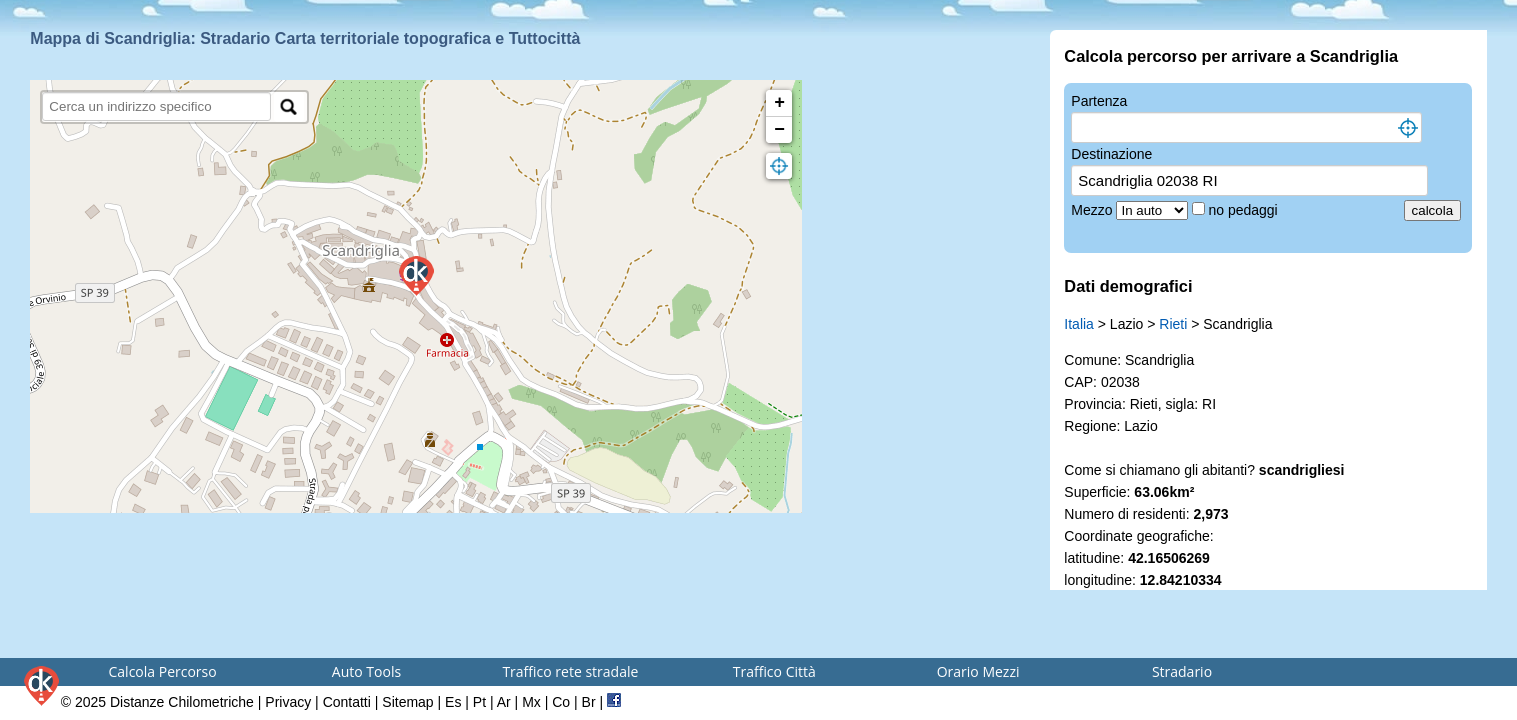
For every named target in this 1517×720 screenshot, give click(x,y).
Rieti (1173, 324)
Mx (531, 702)
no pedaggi (1244, 210)
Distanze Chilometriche (182, 702)
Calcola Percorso (163, 671)
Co (561, 702)
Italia (1079, 324)
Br (589, 702)
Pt (479, 702)
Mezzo (1093, 210)
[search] (156, 106)
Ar (504, 702)
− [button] (779, 130)
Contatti (347, 702)
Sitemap (407, 702)
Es (453, 702)
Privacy (288, 702)
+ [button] (779, 103)
